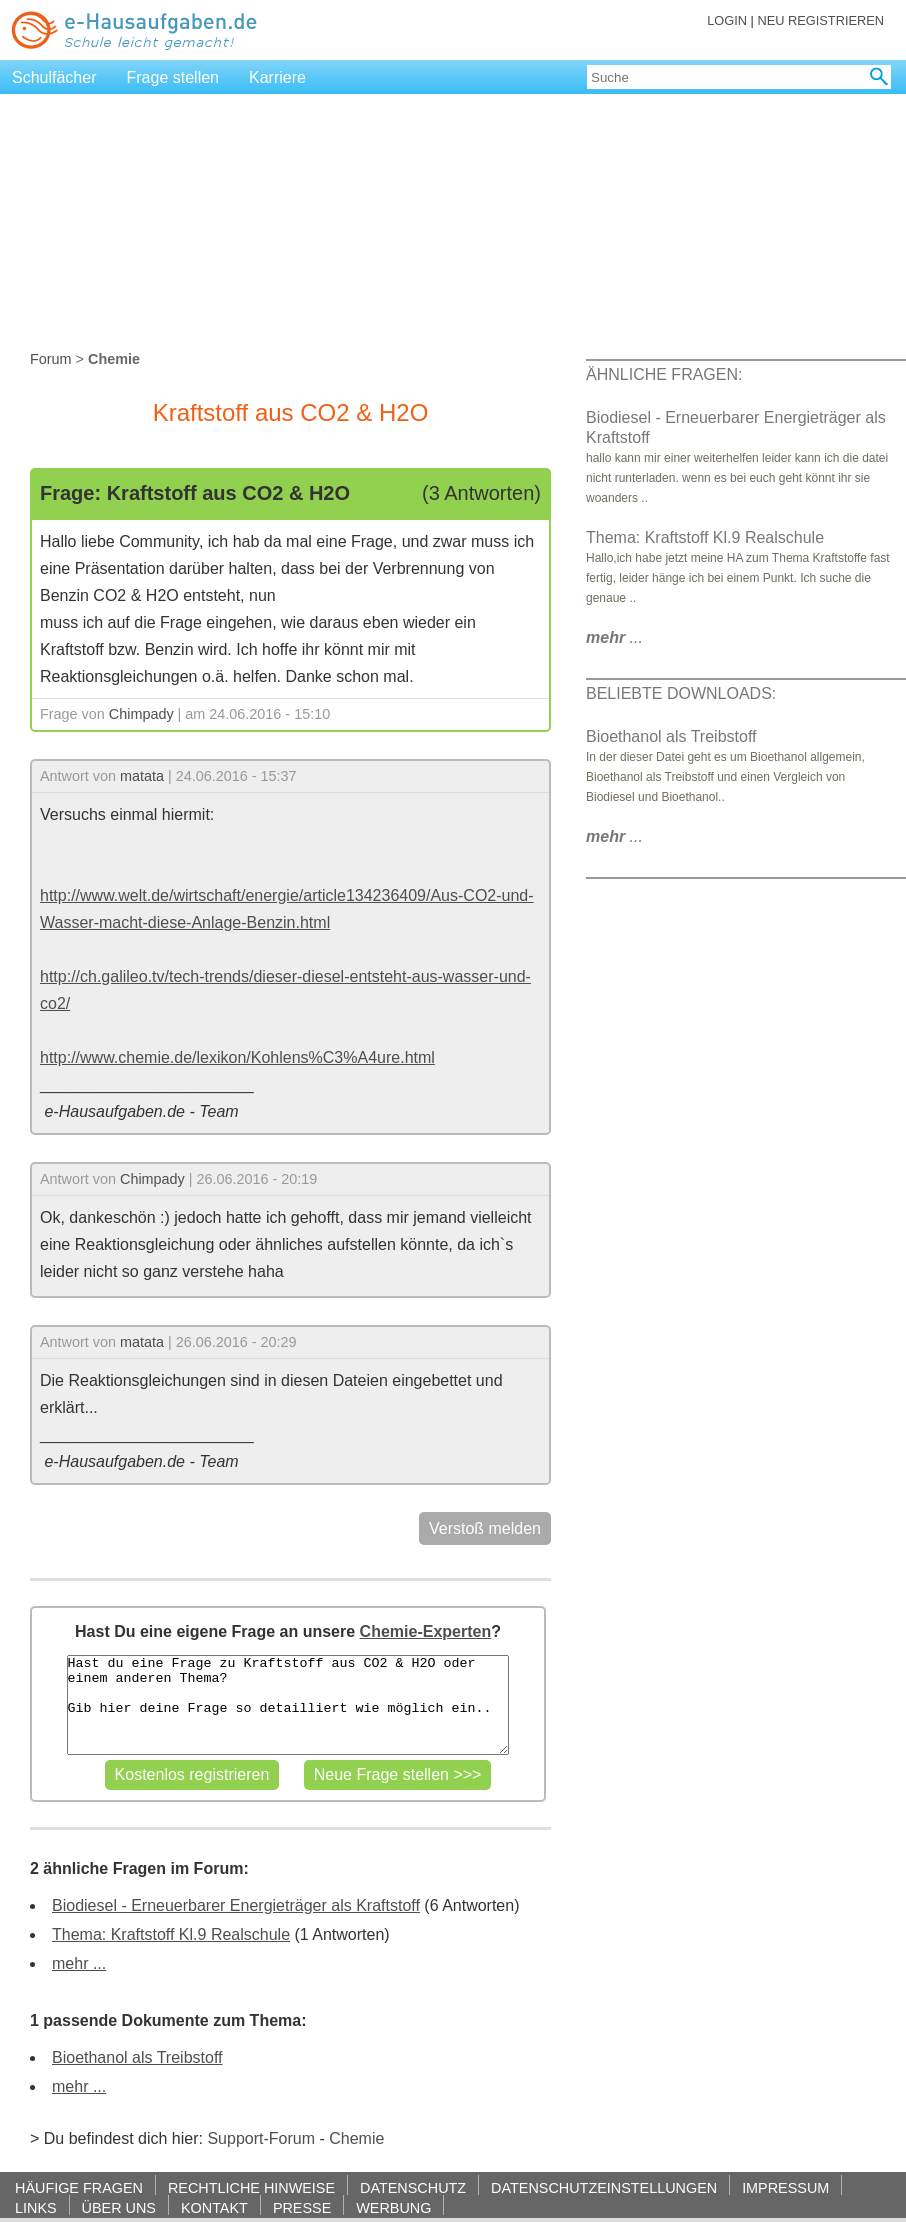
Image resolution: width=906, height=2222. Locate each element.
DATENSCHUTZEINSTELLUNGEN (604, 2187)
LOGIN (727, 20)
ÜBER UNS (119, 2207)
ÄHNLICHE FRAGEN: (664, 374)
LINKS (36, 2207)
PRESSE (302, 2207)
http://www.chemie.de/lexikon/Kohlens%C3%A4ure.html (237, 1057)
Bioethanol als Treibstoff (137, 2057)
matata (142, 776)
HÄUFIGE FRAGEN (79, 2187)
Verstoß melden (485, 1528)
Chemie (356, 2138)
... (614, 637)
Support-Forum (261, 2138)
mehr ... (79, 1963)
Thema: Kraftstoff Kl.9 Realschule (171, 1934)
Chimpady (141, 714)
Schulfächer (54, 77)
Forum (51, 359)
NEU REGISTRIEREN (820, 20)
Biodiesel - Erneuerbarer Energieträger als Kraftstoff (236, 1905)
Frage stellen (173, 77)
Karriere (277, 77)
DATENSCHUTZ (413, 2187)
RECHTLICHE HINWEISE (251, 2187)
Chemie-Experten (426, 1631)
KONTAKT (214, 2207)
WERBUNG (393, 2207)
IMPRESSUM (785, 2187)
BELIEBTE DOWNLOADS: (681, 693)
